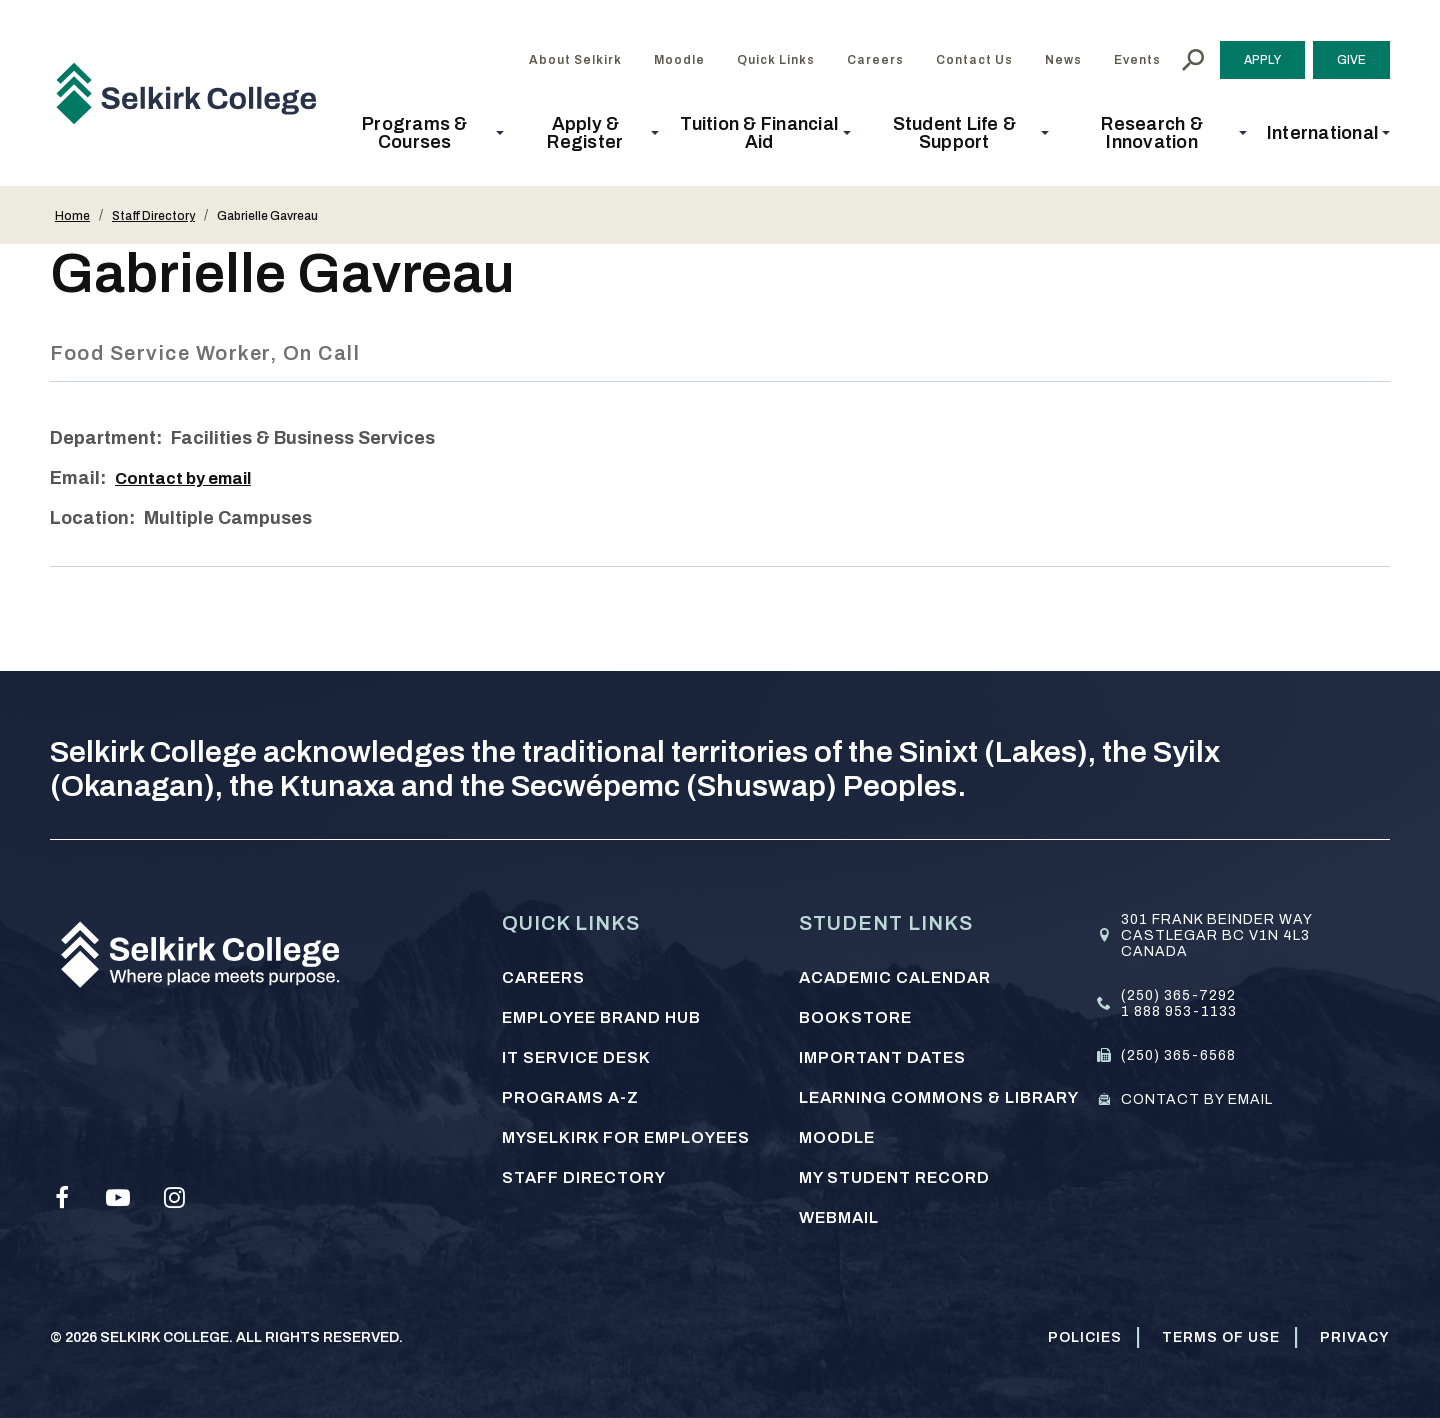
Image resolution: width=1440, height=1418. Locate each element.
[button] (421, 133)
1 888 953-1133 (1179, 1011)
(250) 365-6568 (1178, 1055)
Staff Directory (153, 216)
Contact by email (190, 478)
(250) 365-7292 (1178, 995)
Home (72, 216)
